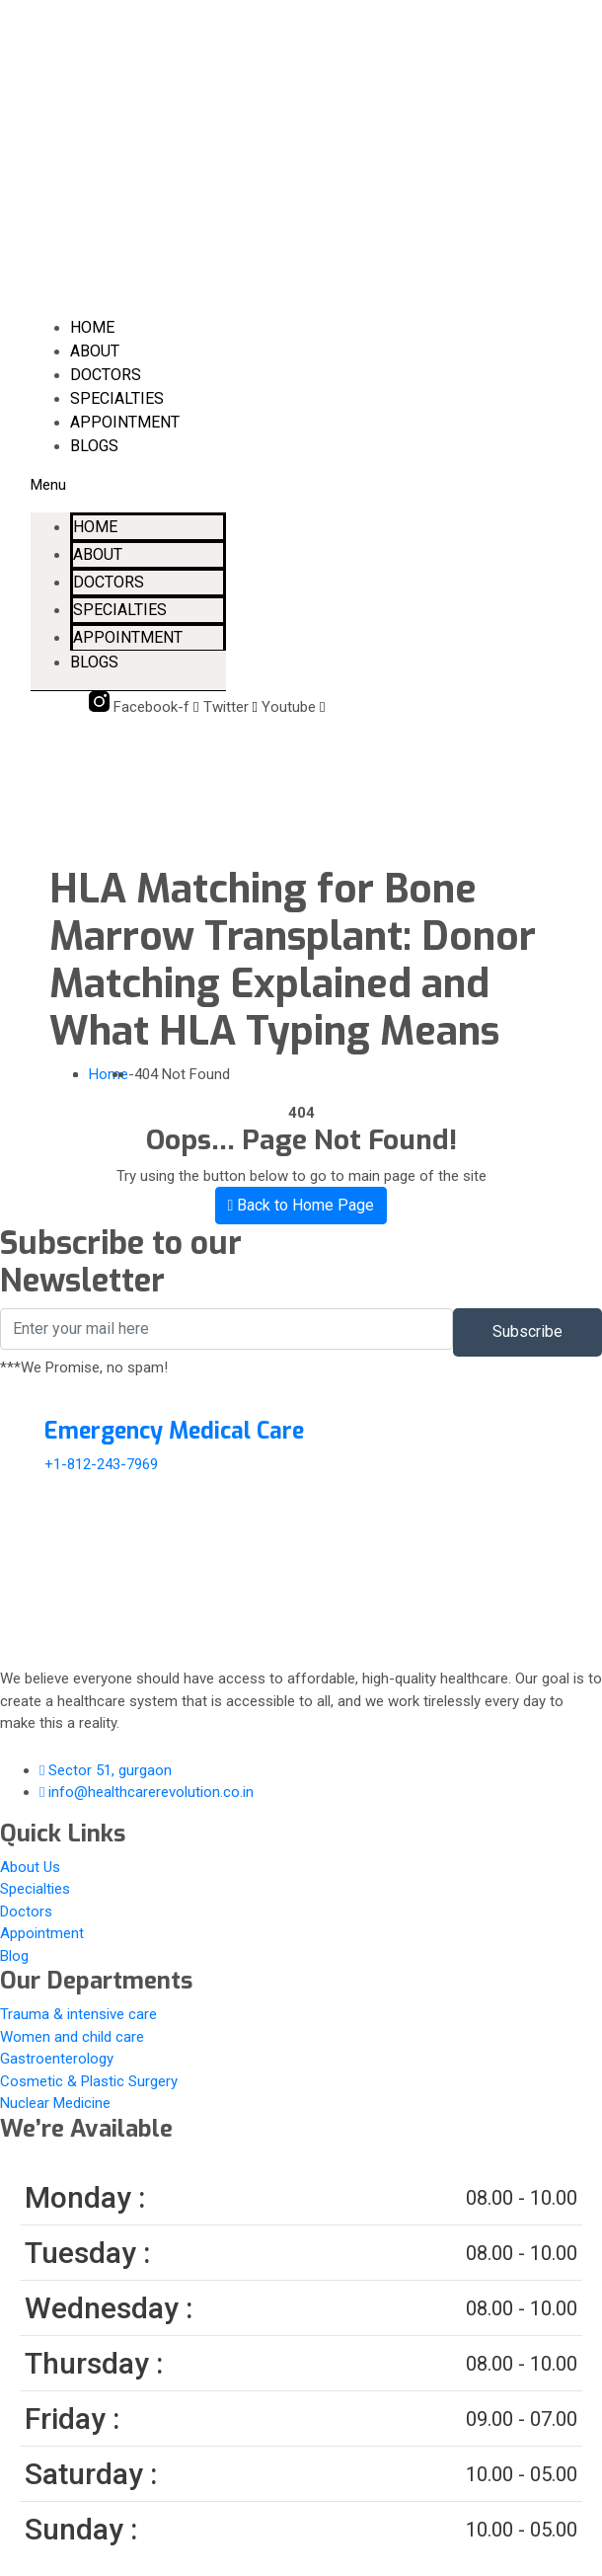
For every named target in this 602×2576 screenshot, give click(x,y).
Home (92, 327)
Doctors (105, 374)
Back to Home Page (301, 1205)
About (94, 351)
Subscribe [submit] (527, 1331)
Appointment (125, 422)
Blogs (94, 445)
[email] (226, 1329)
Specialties (117, 398)
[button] (129, 485)
